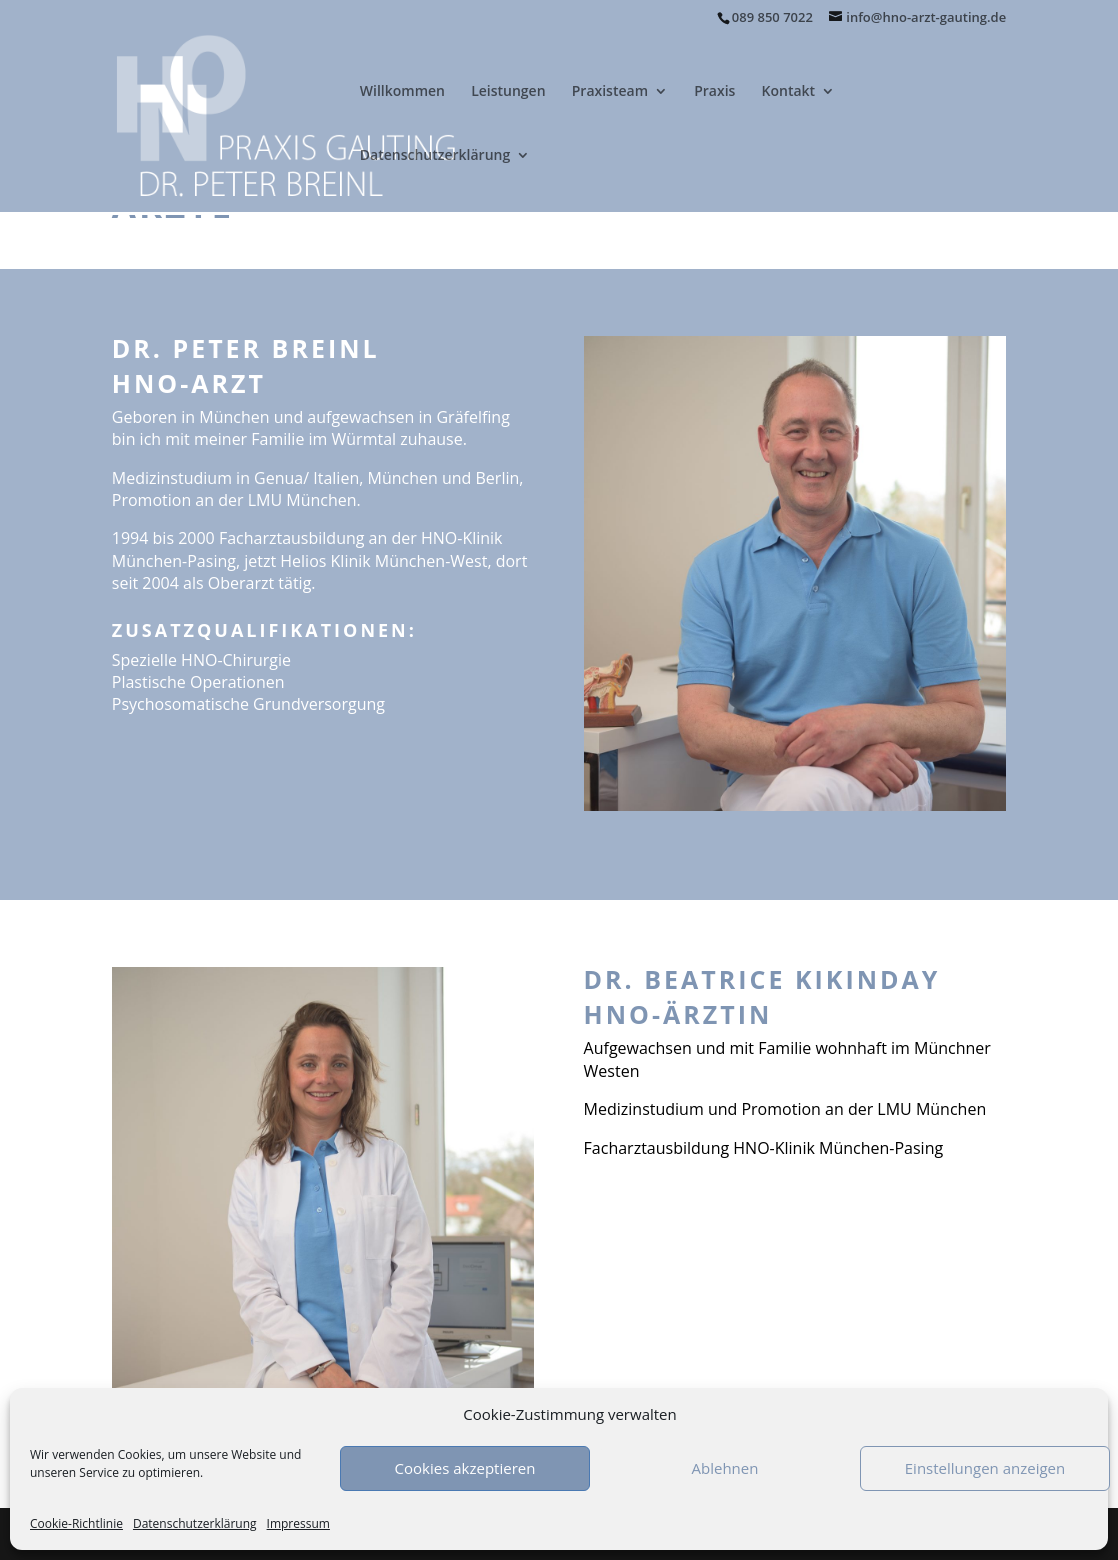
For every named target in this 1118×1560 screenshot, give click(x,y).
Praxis (714, 92)
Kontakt (789, 92)
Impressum (298, 1523)
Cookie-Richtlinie (76, 1523)
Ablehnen (725, 1468)
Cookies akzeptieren (465, 1468)
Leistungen (508, 92)
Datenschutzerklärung (195, 1523)
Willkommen (402, 92)
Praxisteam (610, 92)
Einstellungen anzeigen (985, 1468)
